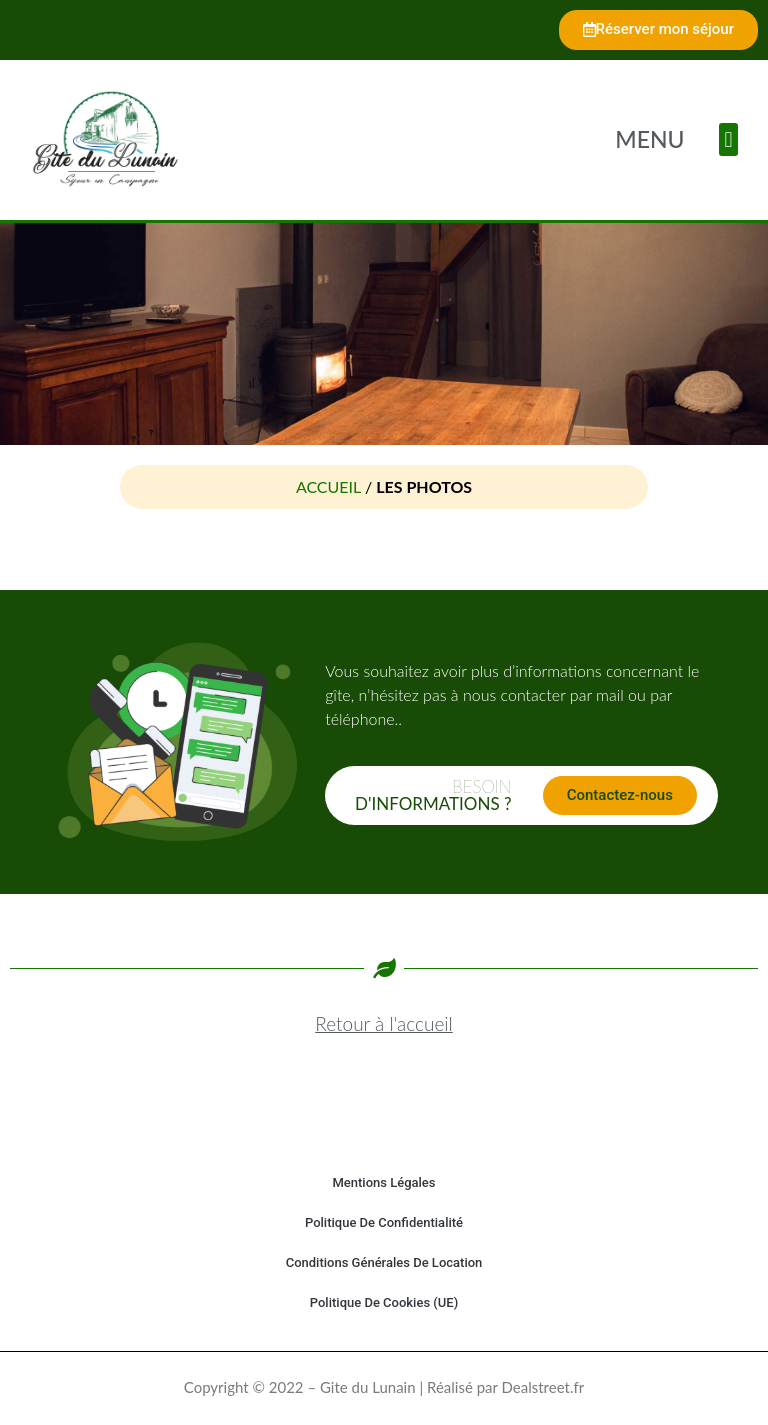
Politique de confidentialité (384, 1222)
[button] (728, 139)
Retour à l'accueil (384, 1023)
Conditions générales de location (384, 1262)
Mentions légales (383, 1182)
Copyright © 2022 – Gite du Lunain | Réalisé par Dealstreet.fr (384, 1387)
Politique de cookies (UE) (384, 1302)
